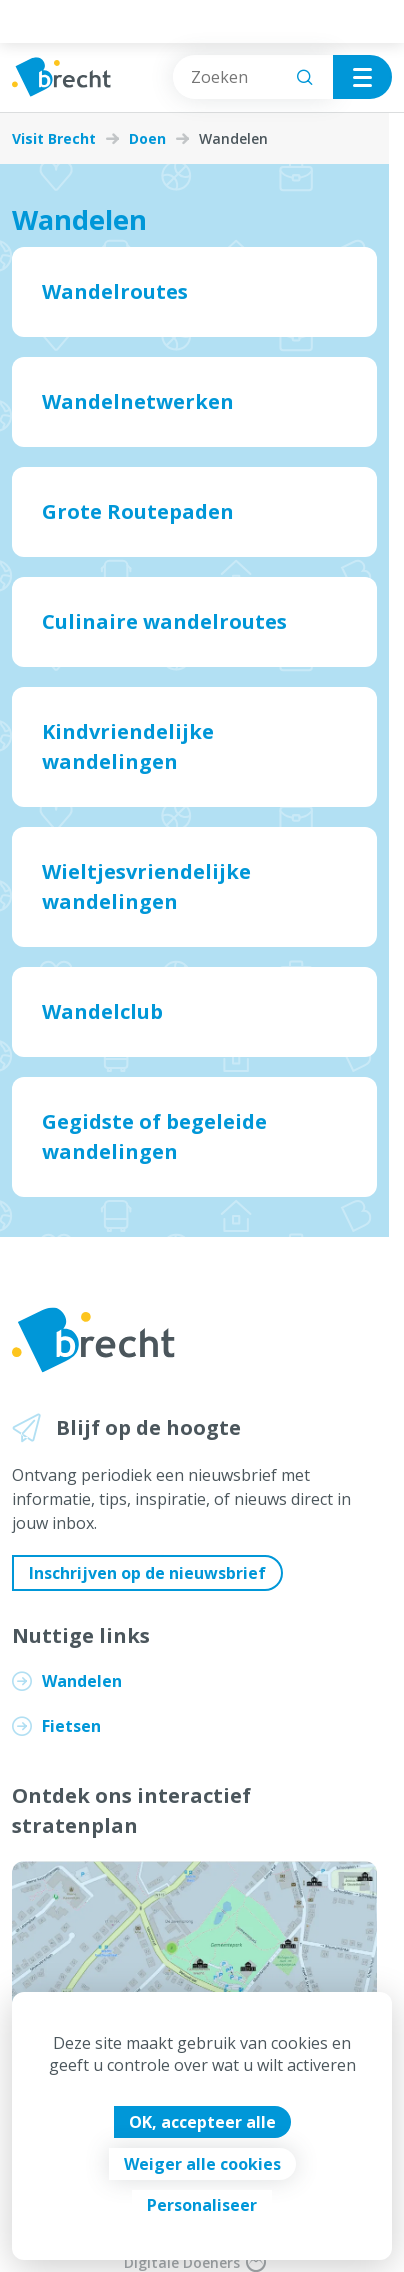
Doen (147, 139)
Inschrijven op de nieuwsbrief (147, 1573)
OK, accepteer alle (202, 2122)
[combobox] (253, 77)
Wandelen (82, 1681)
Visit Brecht (54, 139)
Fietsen (71, 1726)
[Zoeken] (305, 77)
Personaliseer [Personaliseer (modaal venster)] (202, 2205)
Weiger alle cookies (202, 2164)
